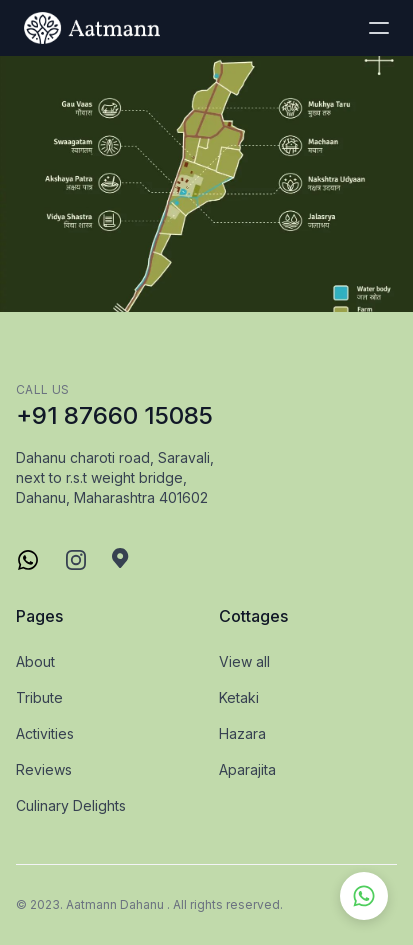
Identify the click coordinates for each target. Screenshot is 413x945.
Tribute (39, 697)
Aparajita (247, 769)
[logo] (92, 28)
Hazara (242, 733)
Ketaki (239, 697)
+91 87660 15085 (114, 415)
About (35, 661)
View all (244, 661)
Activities (45, 733)
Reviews (44, 769)
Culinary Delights (71, 805)
